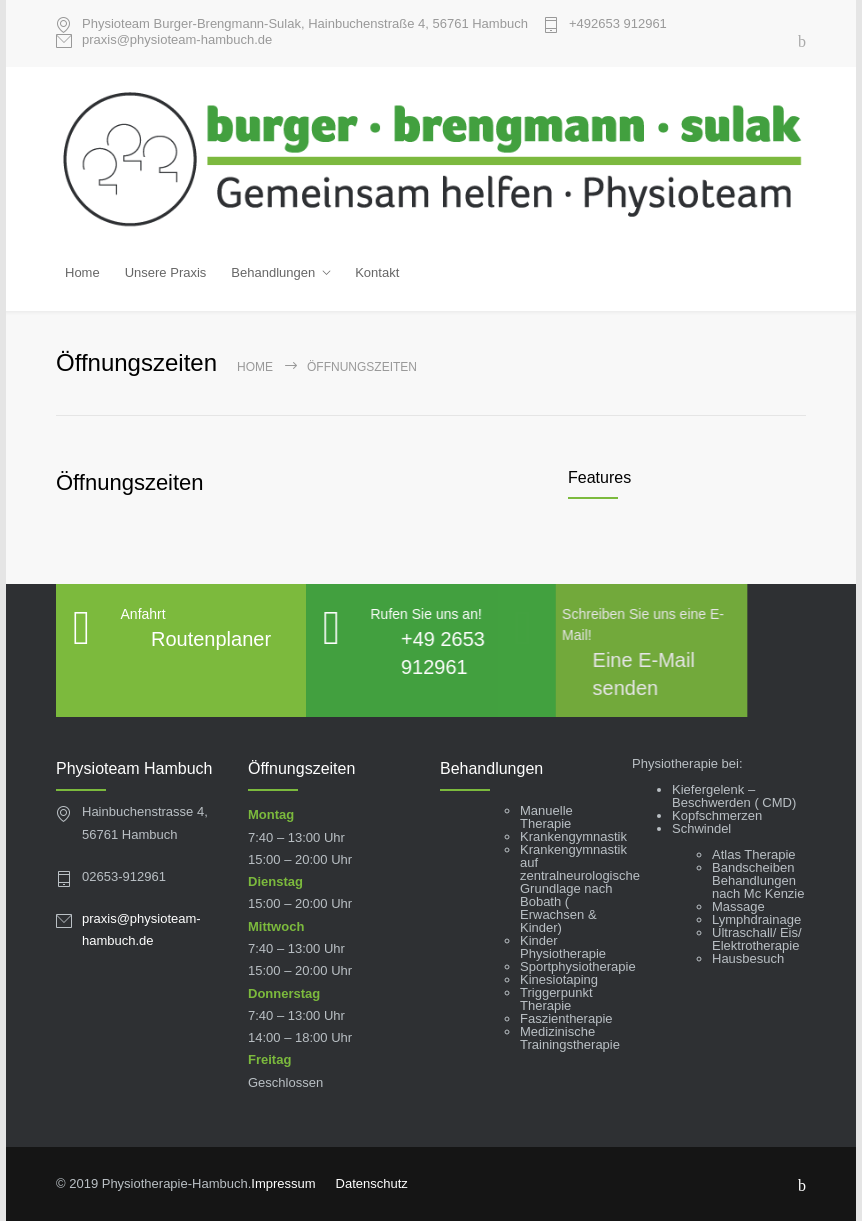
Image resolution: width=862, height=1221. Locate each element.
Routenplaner (211, 636)
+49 (618, 24)
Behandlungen (273, 272)
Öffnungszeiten (130, 478)
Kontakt (377, 272)
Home (82, 272)
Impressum (283, 1180)
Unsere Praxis (166, 272)
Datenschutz (372, 1180)
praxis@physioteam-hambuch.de (177, 40)
